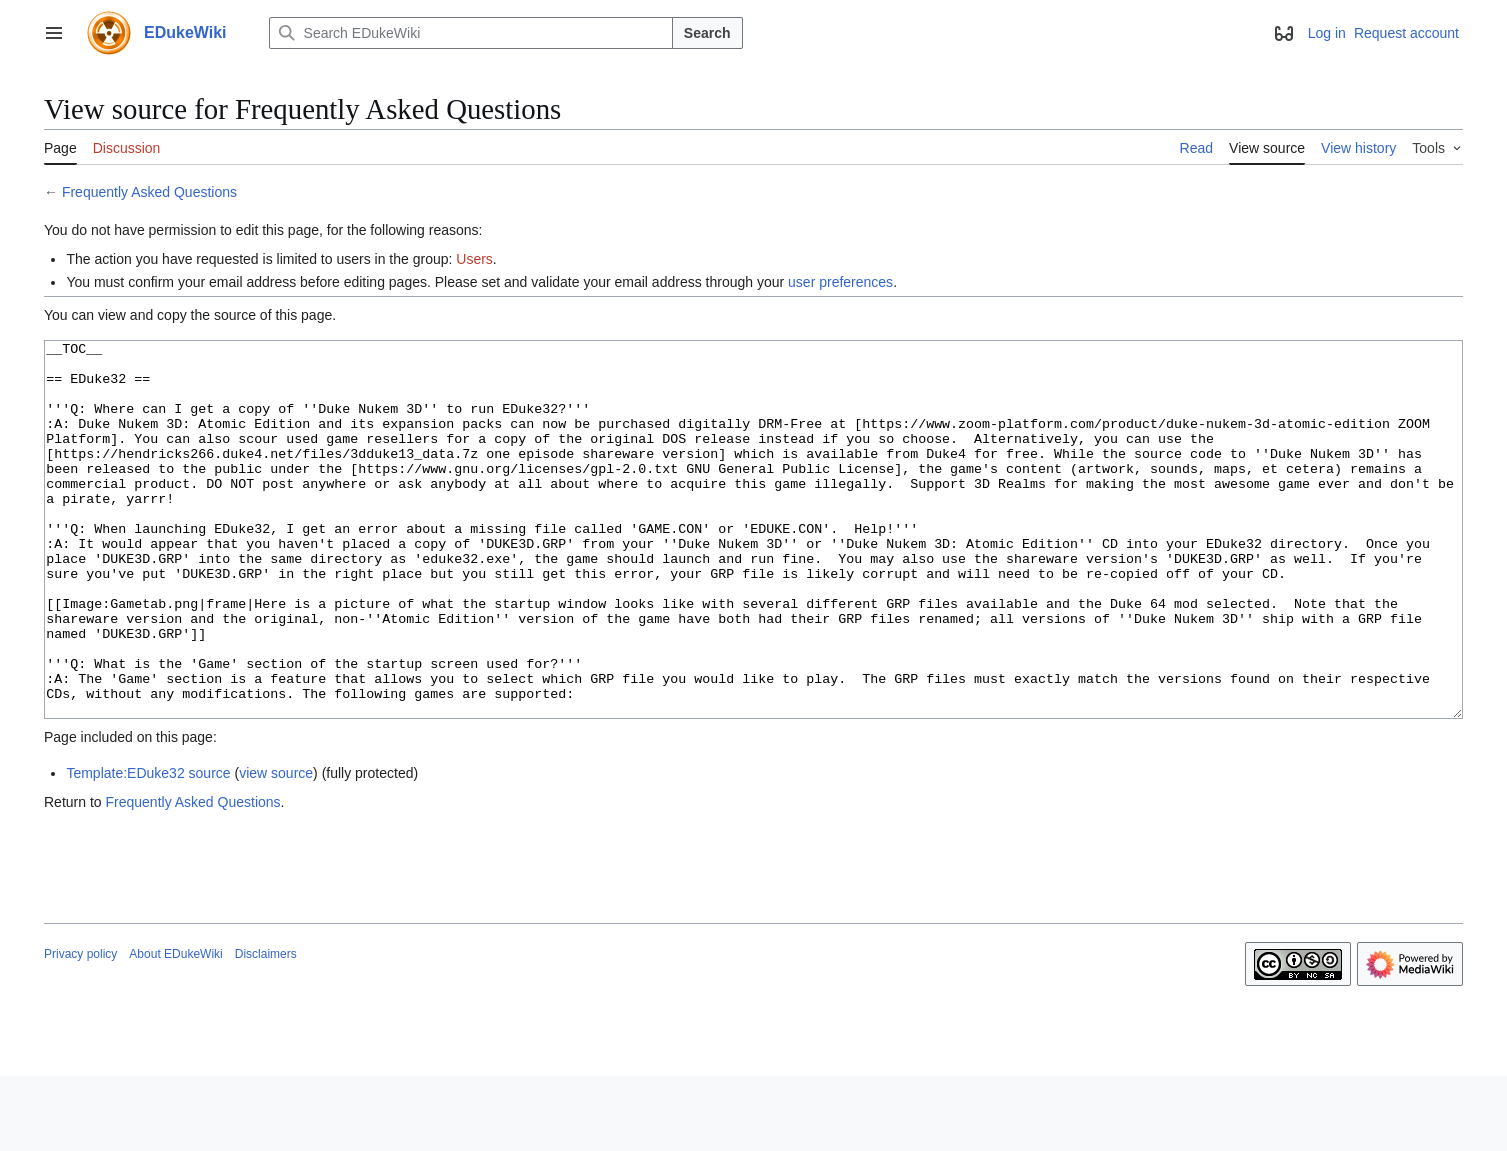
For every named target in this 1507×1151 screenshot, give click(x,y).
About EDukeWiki (175, 1029)
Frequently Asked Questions (149, 192)
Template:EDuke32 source (148, 848)
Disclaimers (266, 1029)
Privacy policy (80, 1029)
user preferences (840, 282)
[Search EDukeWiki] (471, 33)
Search (707, 33)
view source (276, 848)
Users (474, 259)
